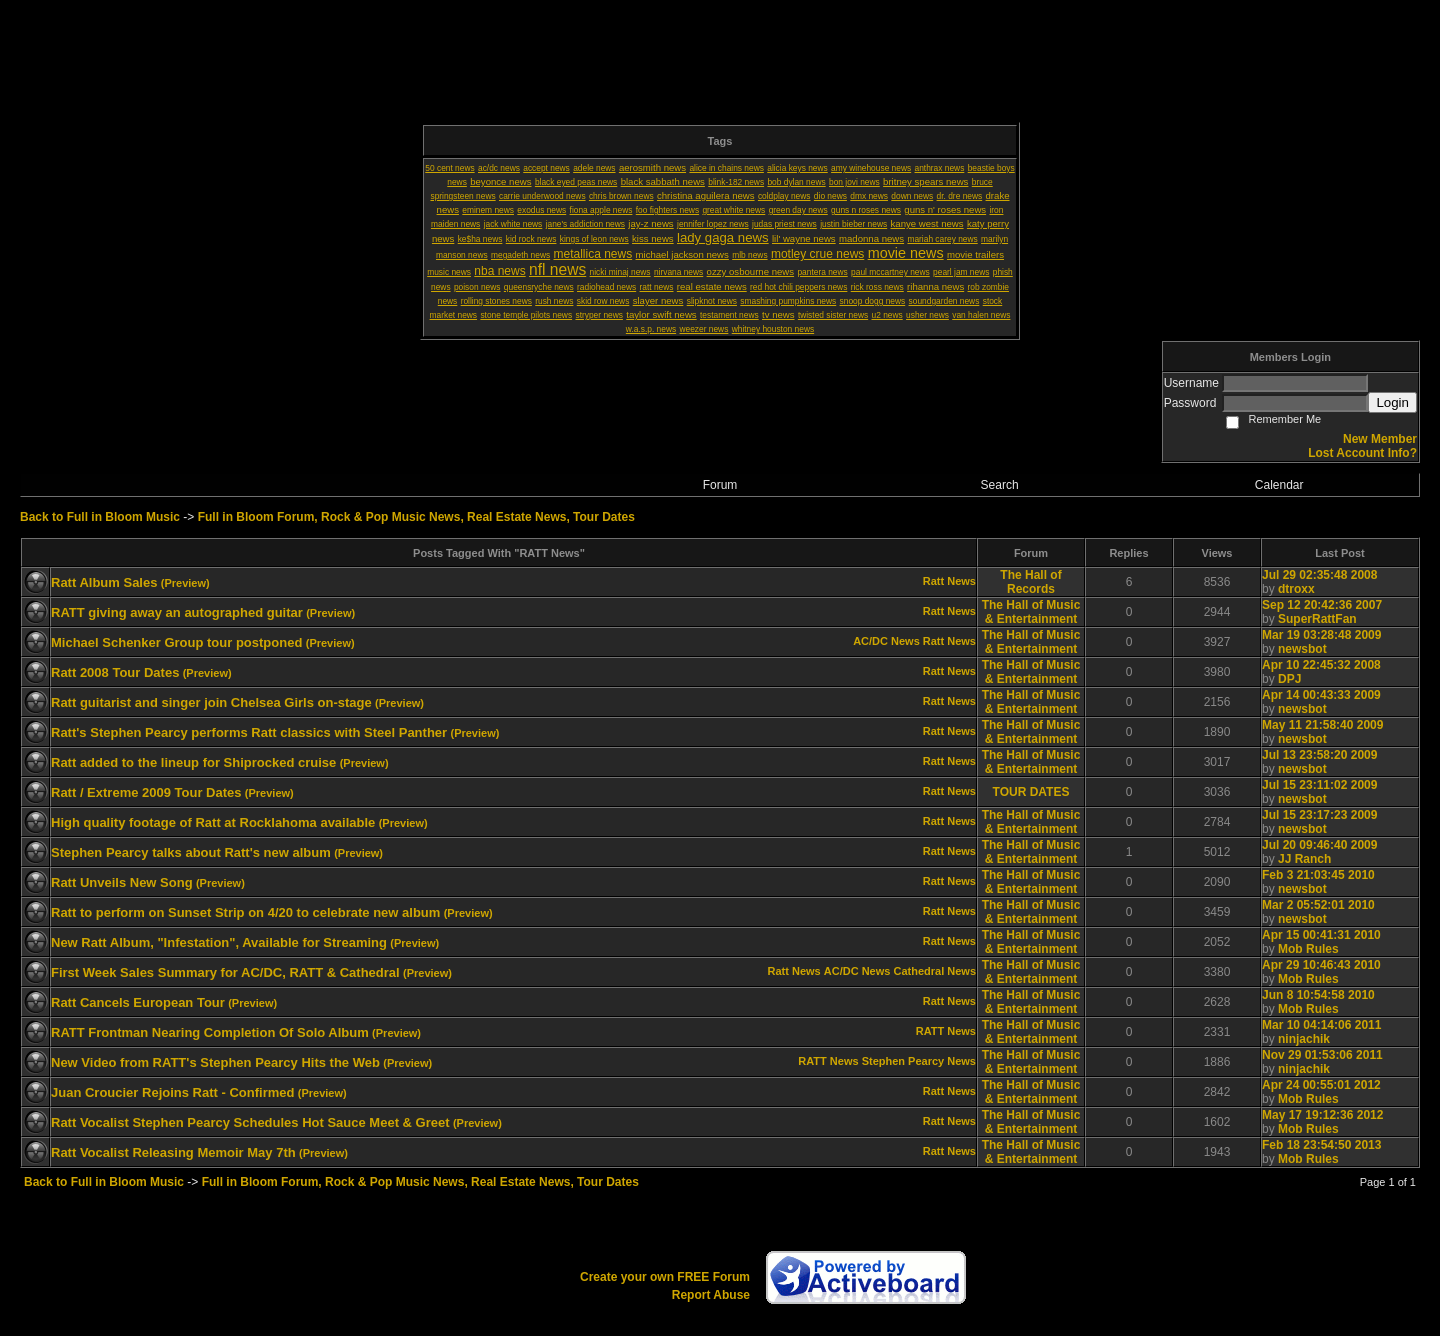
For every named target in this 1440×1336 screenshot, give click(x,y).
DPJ (1289, 679)
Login (1392, 402)
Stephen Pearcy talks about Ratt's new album (191, 852)
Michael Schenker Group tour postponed (176, 642)
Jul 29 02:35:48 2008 (1319, 575)
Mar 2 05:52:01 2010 (1318, 905)
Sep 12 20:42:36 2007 (1322, 605)
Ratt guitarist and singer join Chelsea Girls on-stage (211, 702)
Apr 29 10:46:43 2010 (1321, 965)
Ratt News (949, 581)
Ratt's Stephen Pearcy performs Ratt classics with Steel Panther (249, 732)
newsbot (1302, 649)
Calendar (1279, 485)
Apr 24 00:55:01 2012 (1321, 1085)
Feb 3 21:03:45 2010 (1318, 875)
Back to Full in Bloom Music (100, 517)
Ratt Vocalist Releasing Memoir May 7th (173, 1152)
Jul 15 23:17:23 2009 (1319, 815)
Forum (720, 485)
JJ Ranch (1304, 859)
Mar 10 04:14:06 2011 (1321, 1025)
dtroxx (1296, 589)
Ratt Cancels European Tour (138, 1002)
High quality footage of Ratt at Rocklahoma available (213, 822)
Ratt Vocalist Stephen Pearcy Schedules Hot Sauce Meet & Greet (250, 1122)
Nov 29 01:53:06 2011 (1322, 1055)
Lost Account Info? (1362, 453)
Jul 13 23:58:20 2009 (1319, 755)
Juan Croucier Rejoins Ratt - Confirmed (172, 1092)
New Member (1380, 439)
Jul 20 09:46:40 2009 (1319, 845)
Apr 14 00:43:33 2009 (1321, 695)
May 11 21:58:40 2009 (1322, 725)
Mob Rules (1308, 949)
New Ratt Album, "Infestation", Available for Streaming (219, 942)
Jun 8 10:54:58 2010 (1318, 995)
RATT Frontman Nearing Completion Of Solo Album (210, 1032)
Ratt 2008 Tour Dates (115, 672)
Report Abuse (711, 1295)
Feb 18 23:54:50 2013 (1321, 1145)
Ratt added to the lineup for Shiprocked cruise (193, 762)
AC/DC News (886, 641)
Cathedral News (934, 971)
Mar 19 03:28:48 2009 (1321, 635)
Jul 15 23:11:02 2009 (1319, 785)
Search (1000, 485)
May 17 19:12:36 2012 (1322, 1115)
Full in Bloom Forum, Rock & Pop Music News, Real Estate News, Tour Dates (416, 517)
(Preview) (185, 583)
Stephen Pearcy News (919, 1061)
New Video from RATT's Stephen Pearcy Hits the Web (215, 1062)
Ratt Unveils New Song (122, 882)
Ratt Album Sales (104, 582)
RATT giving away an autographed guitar (177, 612)
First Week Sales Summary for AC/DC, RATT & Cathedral (225, 972)
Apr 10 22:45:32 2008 (1321, 665)
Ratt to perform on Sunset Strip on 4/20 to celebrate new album (245, 912)
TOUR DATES (1031, 792)
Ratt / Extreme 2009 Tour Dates (146, 792)
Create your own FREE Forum (665, 1277)
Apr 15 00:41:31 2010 (1321, 935)
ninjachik (1304, 1039)
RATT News (946, 1031)
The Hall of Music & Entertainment (1031, 612)
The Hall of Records (1030, 582)
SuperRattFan (1317, 619)
